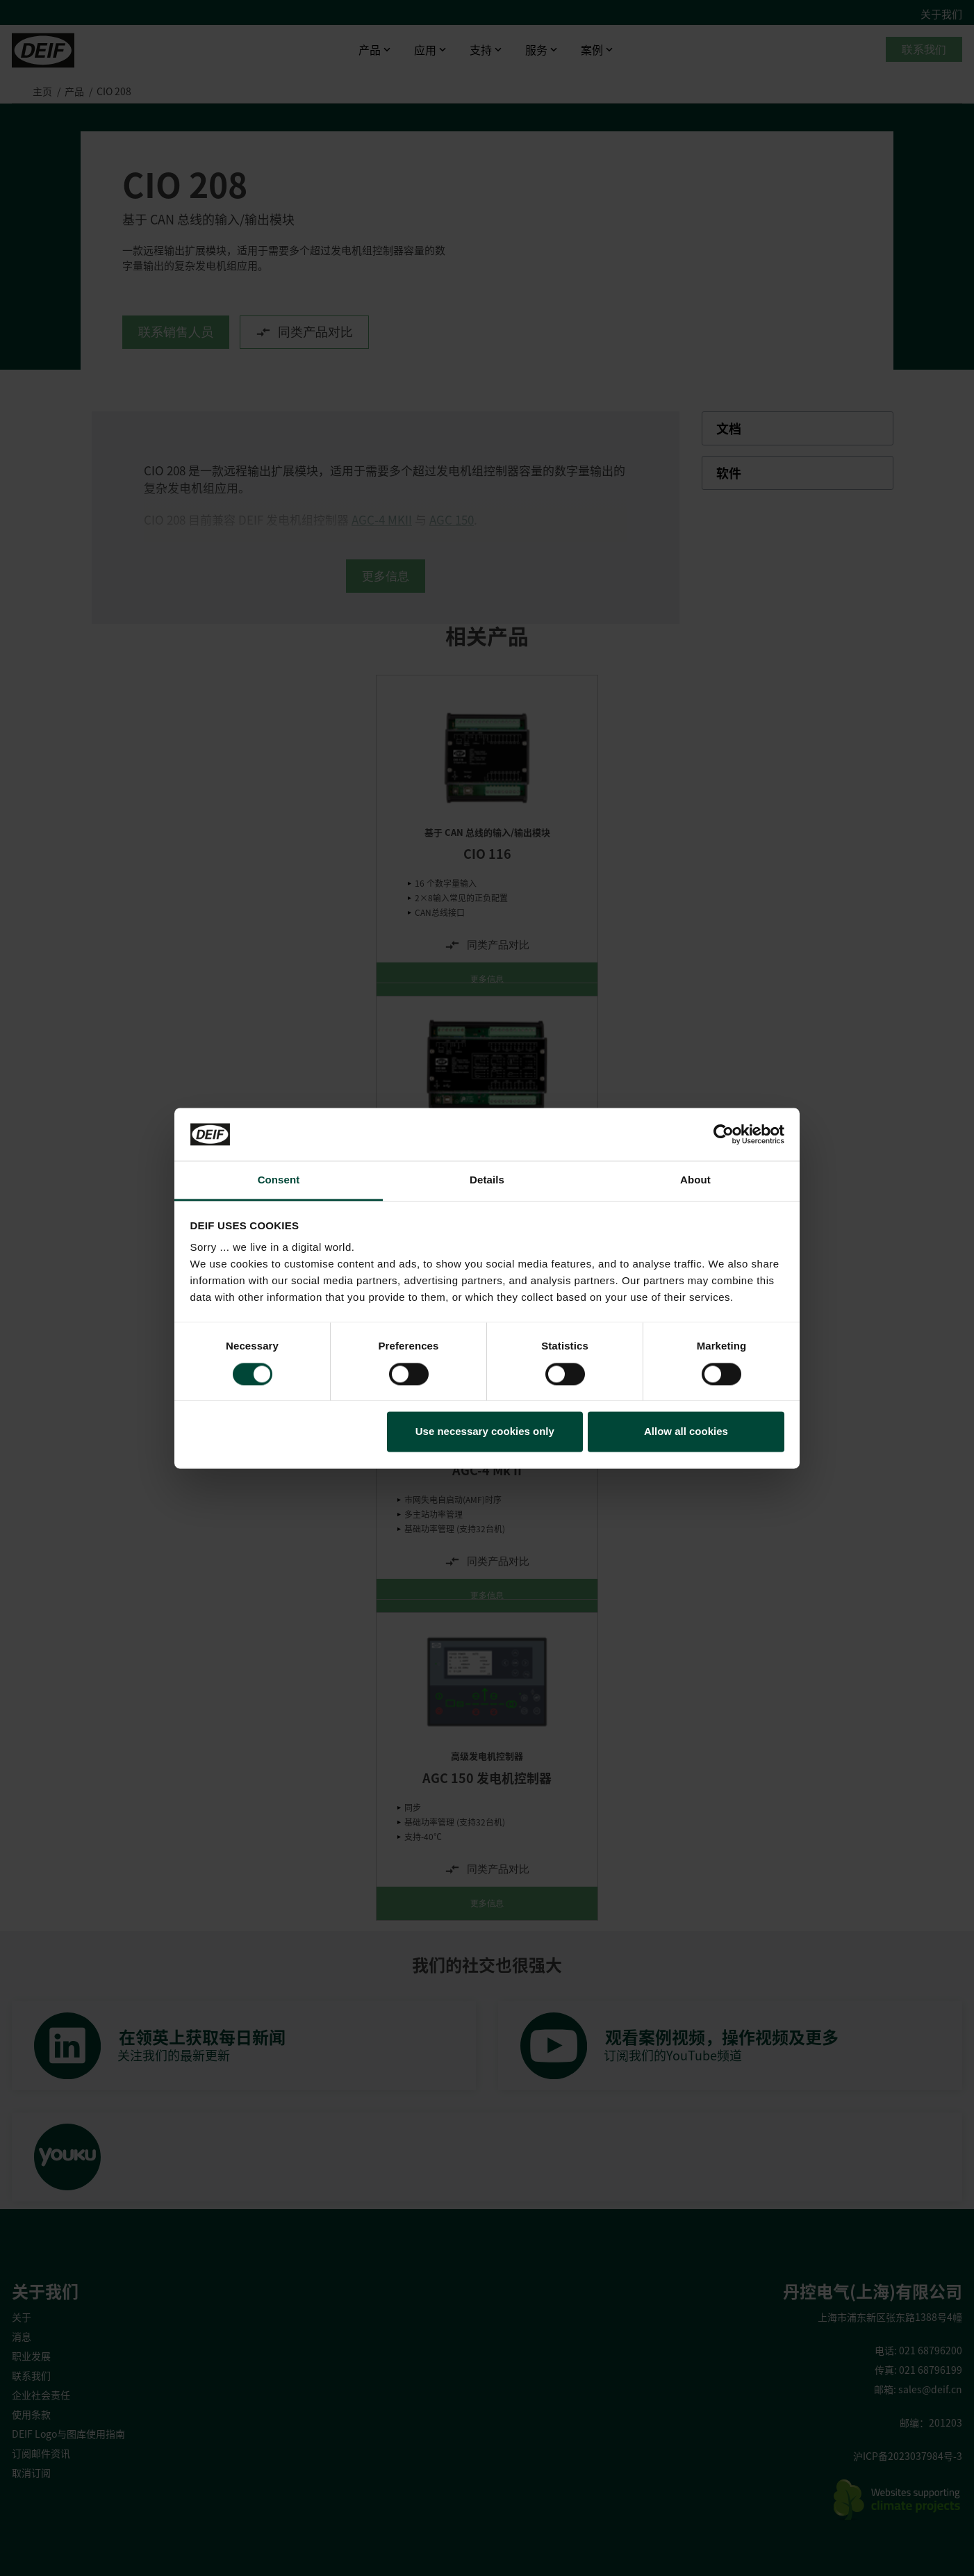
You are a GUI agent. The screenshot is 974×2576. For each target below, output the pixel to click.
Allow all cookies (686, 1432)
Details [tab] (487, 1180)
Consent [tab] (279, 1180)
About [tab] (695, 1180)
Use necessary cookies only (484, 1432)
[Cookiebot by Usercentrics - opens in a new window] (723, 1134)
